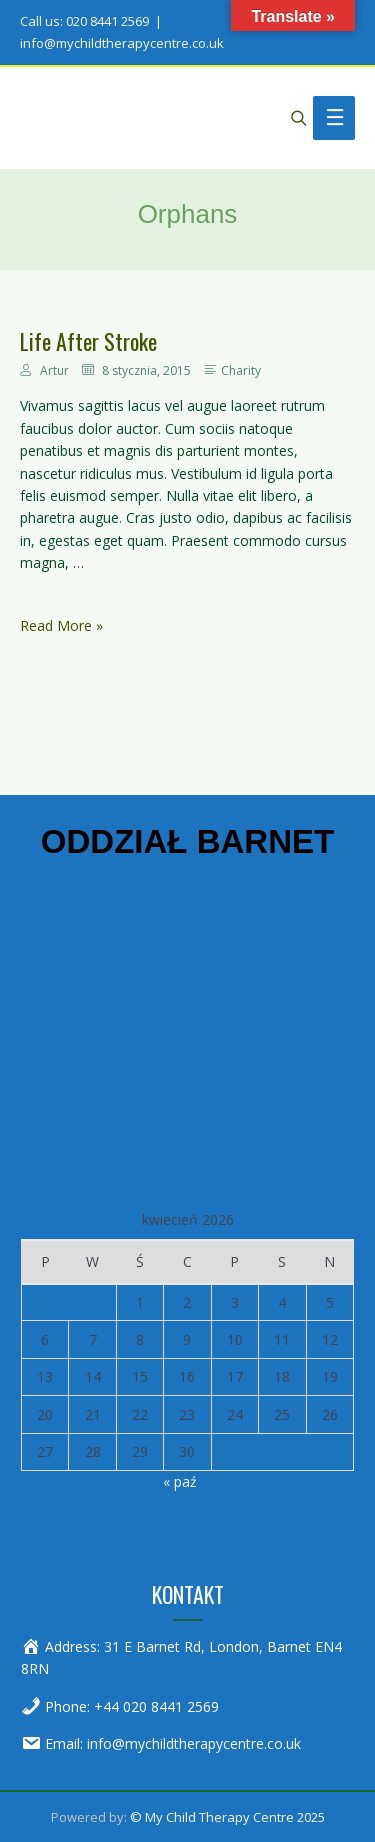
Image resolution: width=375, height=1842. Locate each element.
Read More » (61, 626)
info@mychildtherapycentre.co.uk (194, 1743)
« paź (180, 1481)
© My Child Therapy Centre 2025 (227, 1817)
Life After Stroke (88, 341)
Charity (241, 370)
